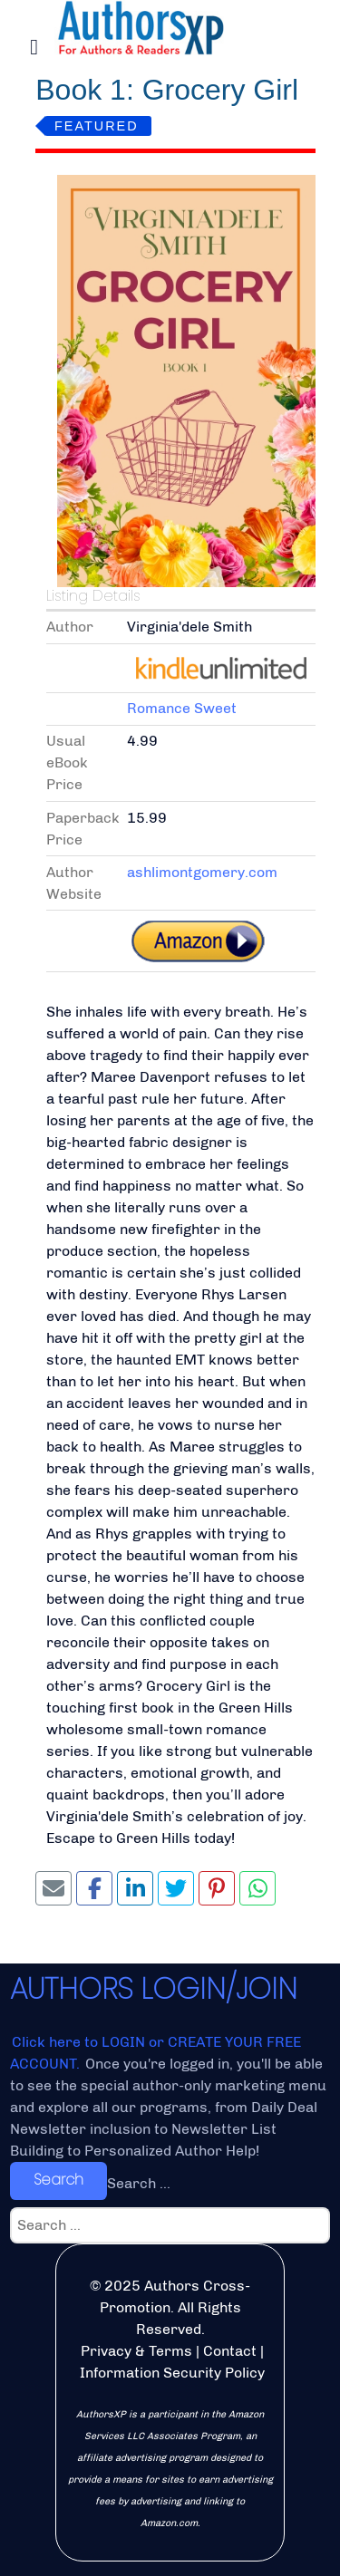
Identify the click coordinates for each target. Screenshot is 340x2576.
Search (58, 2179)
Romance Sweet (182, 708)
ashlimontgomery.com (202, 872)
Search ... (138, 2183)
